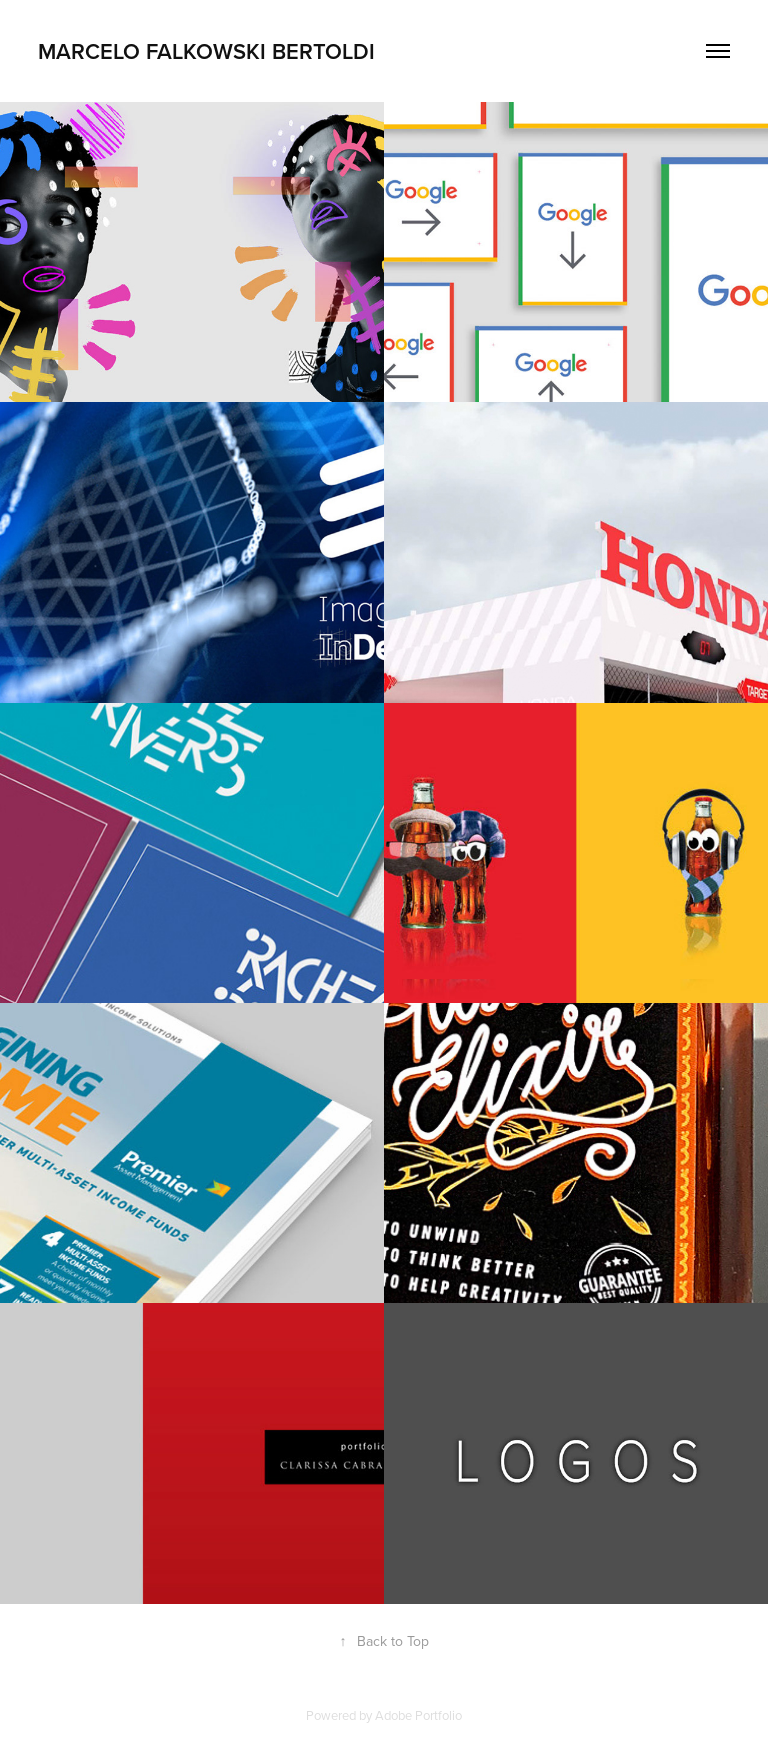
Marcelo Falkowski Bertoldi (206, 51)
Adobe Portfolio (418, 1715)
